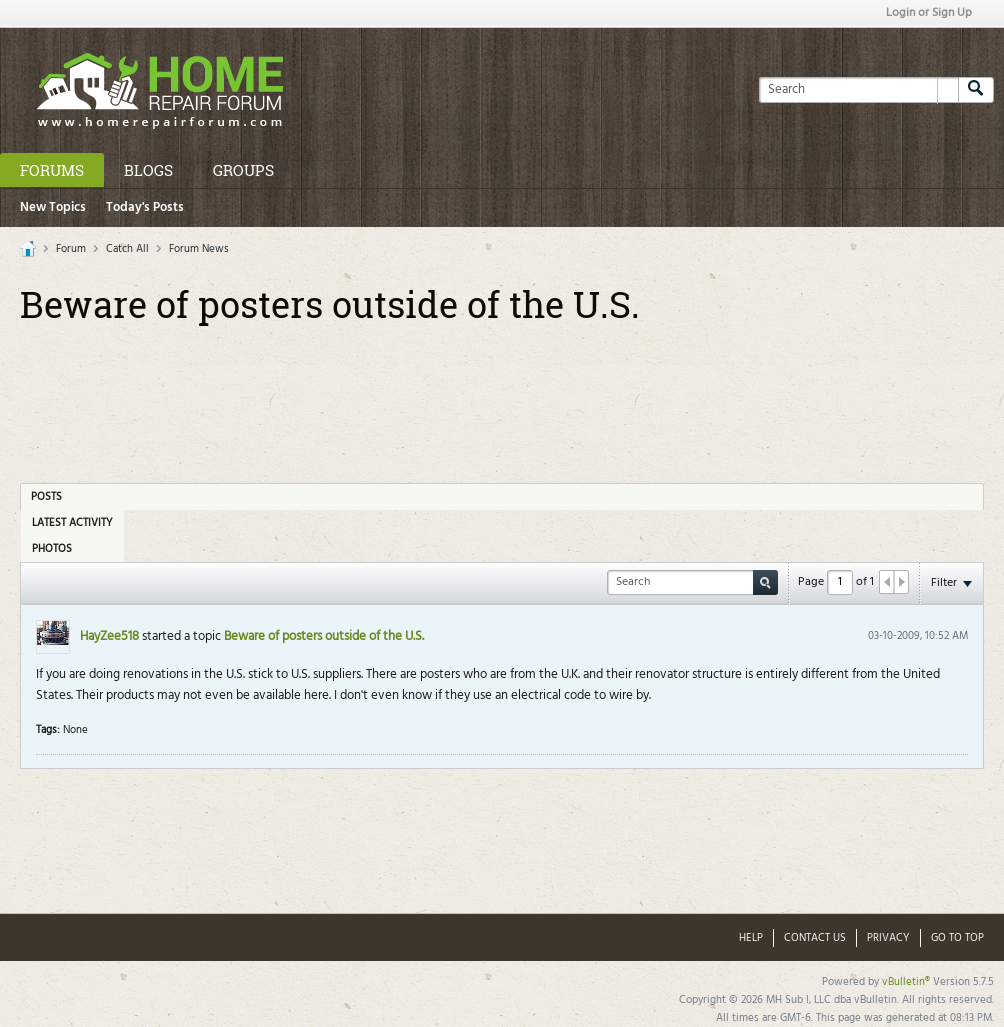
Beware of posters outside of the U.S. (324, 636)
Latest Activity (72, 523)
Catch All (127, 249)
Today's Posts (145, 207)
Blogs (148, 170)
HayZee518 (109, 636)
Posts (46, 497)
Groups (243, 170)
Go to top (957, 938)
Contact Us (815, 938)
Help (751, 938)
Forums (52, 170)
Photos (52, 549)
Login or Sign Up (929, 13)
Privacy (888, 938)
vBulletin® (906, 982)
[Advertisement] (502, 397)
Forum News (199, 249)
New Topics (53, 207)
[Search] (858, 90)
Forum (71, 249)
